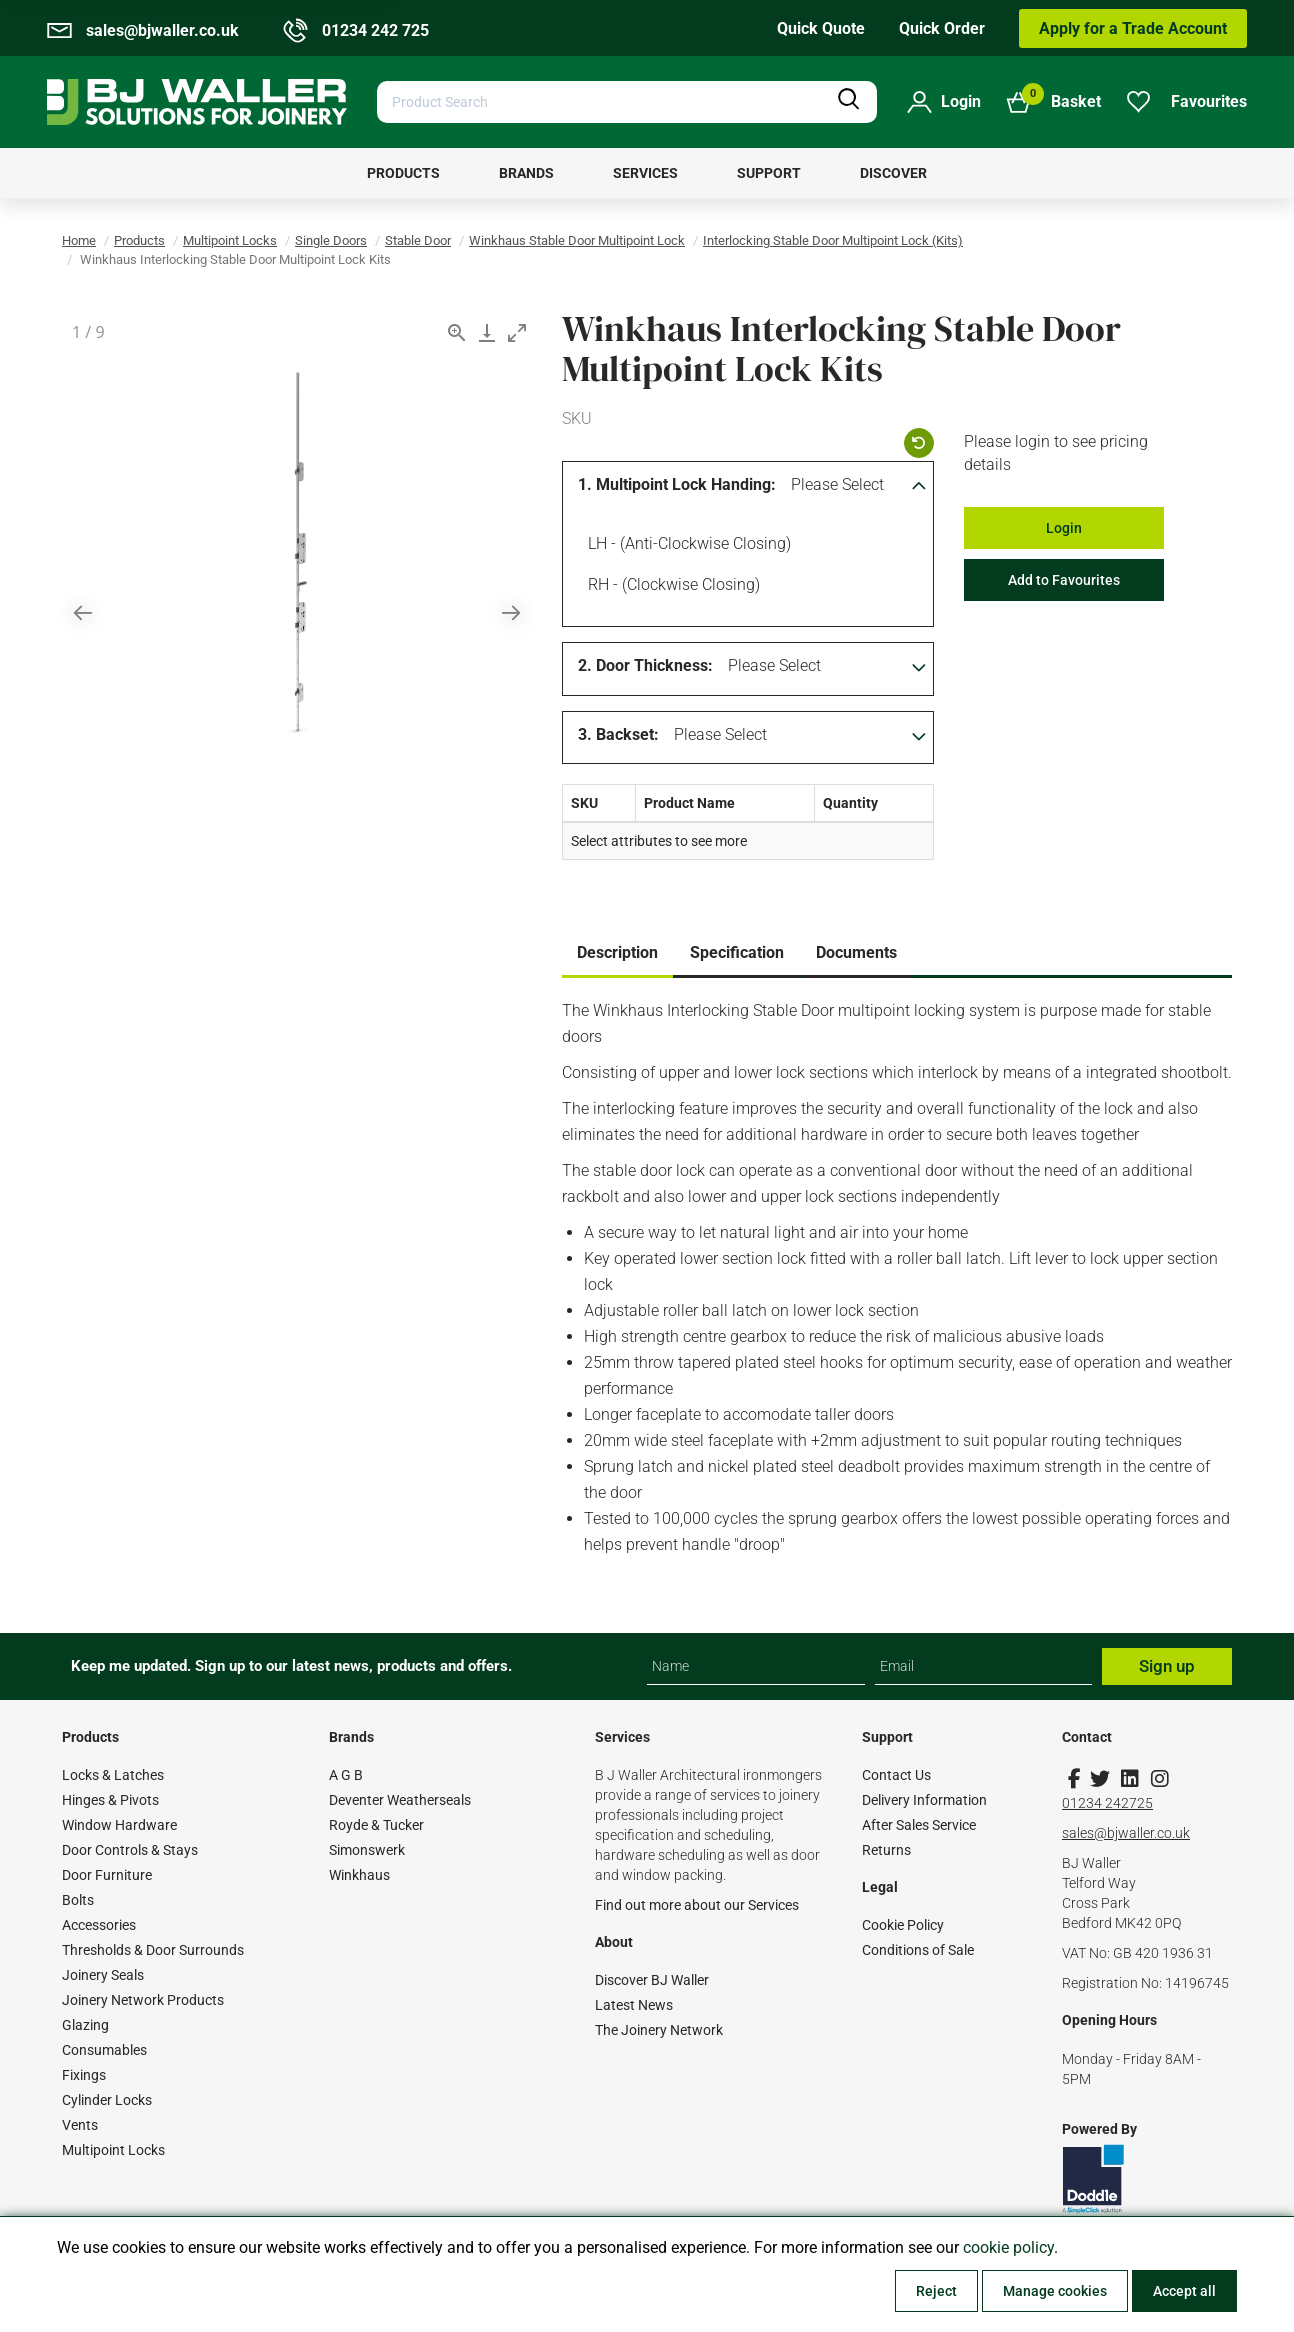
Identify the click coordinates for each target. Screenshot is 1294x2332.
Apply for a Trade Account (1133, 28)
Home (79, 240)
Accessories (99, 1925)
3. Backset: (618, 734)
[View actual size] (457, 332)
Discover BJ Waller (652, 1980)
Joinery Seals (103, 1975)
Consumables (104, 2050)
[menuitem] (403, 173)
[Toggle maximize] (517, 332)
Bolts (78, 1900)
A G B (346, 1775)
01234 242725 (1107, 1803)
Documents (856, 952)
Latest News (634, 2005)
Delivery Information (924, 1800)
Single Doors (331, 240)
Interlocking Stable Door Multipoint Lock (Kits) (833, 240)
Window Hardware (119, 1825)
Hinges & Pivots (110, 1800)
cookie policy (1008, 2247)
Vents (80, 2125)
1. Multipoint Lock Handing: (677, 484)
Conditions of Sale (918, 1950)
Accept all (1184, 2291)
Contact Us (896, 1775)
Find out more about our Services (697, 1905)
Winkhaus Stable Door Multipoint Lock (577, 240)
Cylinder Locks (107, 2100)
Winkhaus (359, 1875)
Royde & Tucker (376, 1825)
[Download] (487, 332)
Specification (737, 952)
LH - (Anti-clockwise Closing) (686, 546)
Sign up (1167, 1666)
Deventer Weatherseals (400, 1800)
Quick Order (942, 28)
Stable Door (418, 240)
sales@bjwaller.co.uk (1126, 1833)
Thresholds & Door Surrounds (153, 1950)
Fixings (84, 2075)
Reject (936, 2291)
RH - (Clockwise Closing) (670, 587)
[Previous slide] (83, 612)
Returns (886, 1850)
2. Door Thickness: (645, 665)
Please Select (837, 484)
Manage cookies (1055, 2291)
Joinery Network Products (143, 2000)
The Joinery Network (659, 2030)
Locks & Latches (113, 1775)
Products (139, 240)
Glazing (85, 2025)
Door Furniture (107, 1875)
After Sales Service (919, 1825)
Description (617, 952)
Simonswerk (367, 1850)
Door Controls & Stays (130, 1850)
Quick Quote (821, 28)
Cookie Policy (903, 1925)
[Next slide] (511, 612)
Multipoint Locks (230, 240)
